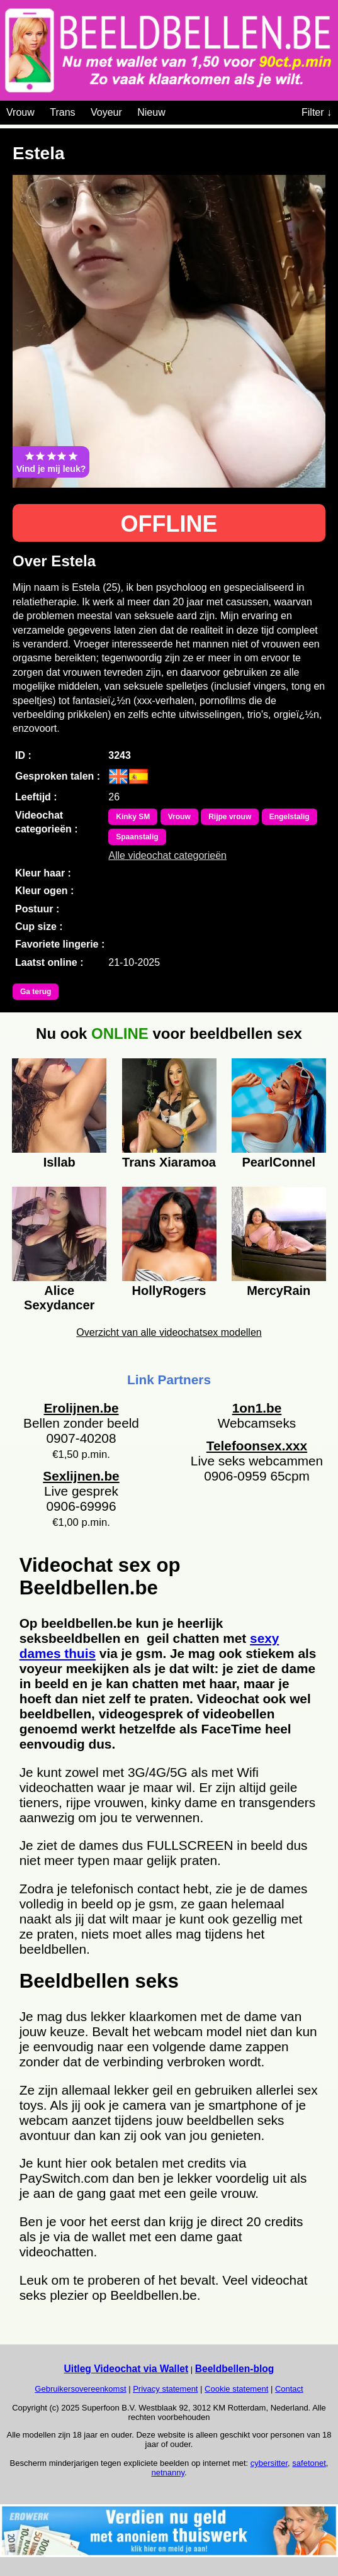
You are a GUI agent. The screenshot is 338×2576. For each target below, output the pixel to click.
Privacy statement (165, 2389)
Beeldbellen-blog (234, 2368)
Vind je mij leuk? (51, 462)
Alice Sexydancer (59, 1296)
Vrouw (20, 112)
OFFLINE (169, 524)
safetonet (309, 2463)
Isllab (59, 1162)
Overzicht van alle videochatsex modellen (168, 1332)
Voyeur (106, 112)
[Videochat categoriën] (174, 110)
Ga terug (35, 991)
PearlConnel (278, 1162)
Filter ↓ (316, 112)
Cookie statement (236, 2389)
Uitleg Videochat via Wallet (126, 2368)
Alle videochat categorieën (167, 855)
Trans (62, 112)
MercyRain (278, 1290)
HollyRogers (169, 1290)
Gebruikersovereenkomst (80, 2389)
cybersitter (269, 2463)
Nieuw (151, 112)
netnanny (167, 2472)
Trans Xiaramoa (169, 1162)
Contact (289, 2389)
